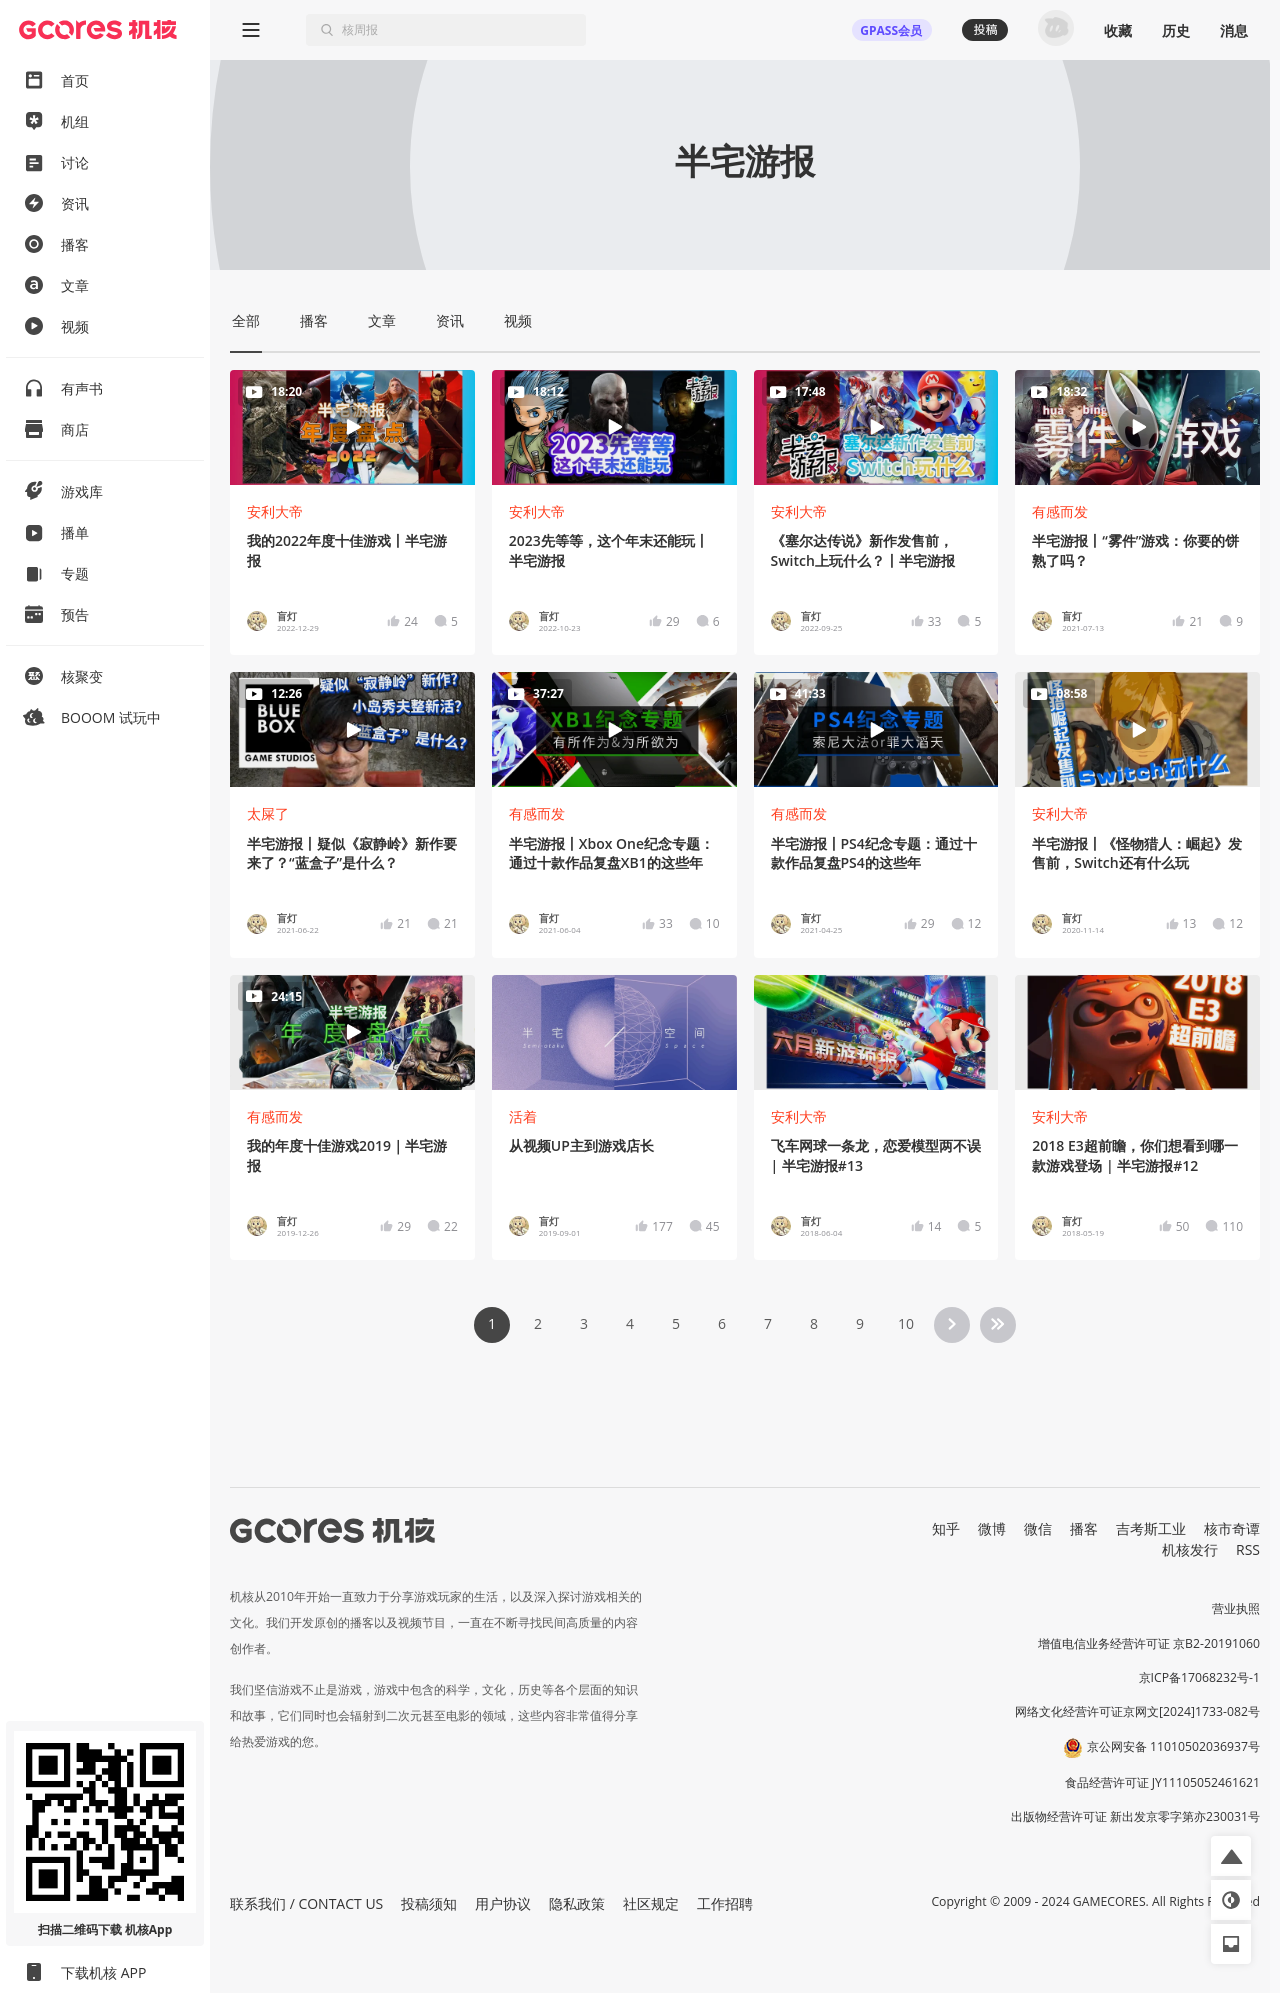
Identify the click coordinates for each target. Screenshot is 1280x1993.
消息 (1234, 30)
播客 (1084, 1528)
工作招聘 (725, 1903)
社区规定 (651, 1903)
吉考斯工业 (1151, 1528)
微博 (992, 1528)
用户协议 (503, 1903)
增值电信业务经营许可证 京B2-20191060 (1149, 1643)
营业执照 (1236, 1608)
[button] (1231, 1856)
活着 (523, 1116)
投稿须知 (429, 1903)
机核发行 (1190, 1549)
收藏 (1118, 30)
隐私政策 (577, 1903)
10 (906, 1323)
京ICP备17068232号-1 (1200, 1677)
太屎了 (268, 813)
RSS (1248, 1549)
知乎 (946, 1528)
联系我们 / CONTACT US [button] (306, 1903)
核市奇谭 (1232, 1528)
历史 (1176, 30)
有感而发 (1060, 511)
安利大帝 (275, 511)
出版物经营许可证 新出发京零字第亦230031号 (1135, 1816)
